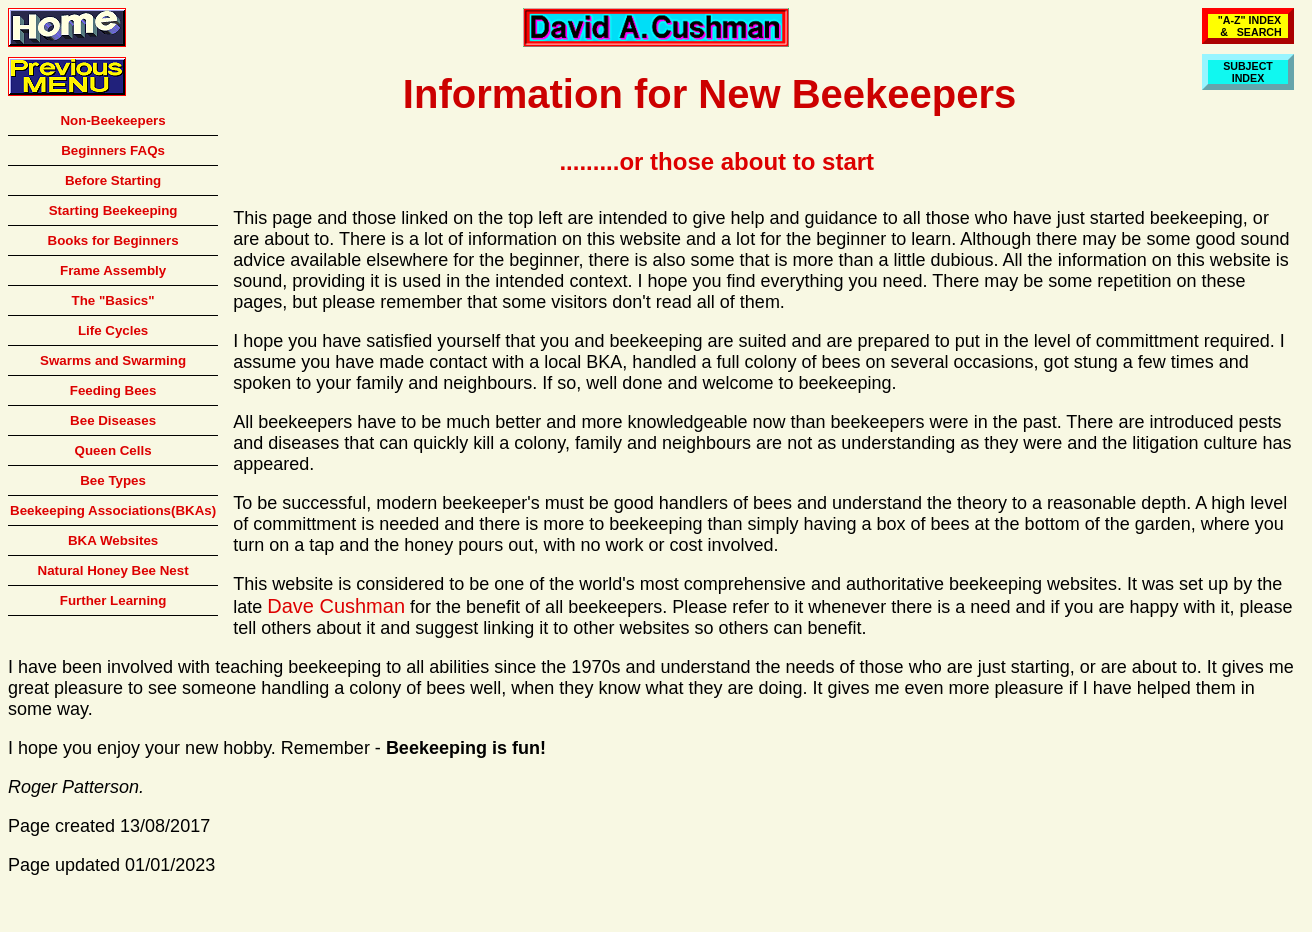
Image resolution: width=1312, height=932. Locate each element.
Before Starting (113, 180)
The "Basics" (113, 300)
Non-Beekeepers (112, 120)
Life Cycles (113, 330)
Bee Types (113, 480)
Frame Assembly (113, 270)
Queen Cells (113, 450)
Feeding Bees (113, 390)
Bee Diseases (113, 420)
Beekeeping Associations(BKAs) (113, 510)
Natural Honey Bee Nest (113, 570)
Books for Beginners (113, 240)
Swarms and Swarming (113, 360)
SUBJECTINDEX (1248, 72)
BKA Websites (113, 540)
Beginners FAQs (113, 150)
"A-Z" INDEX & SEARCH (1248, 26)
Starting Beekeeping (113, 210)
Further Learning (113, 600)
